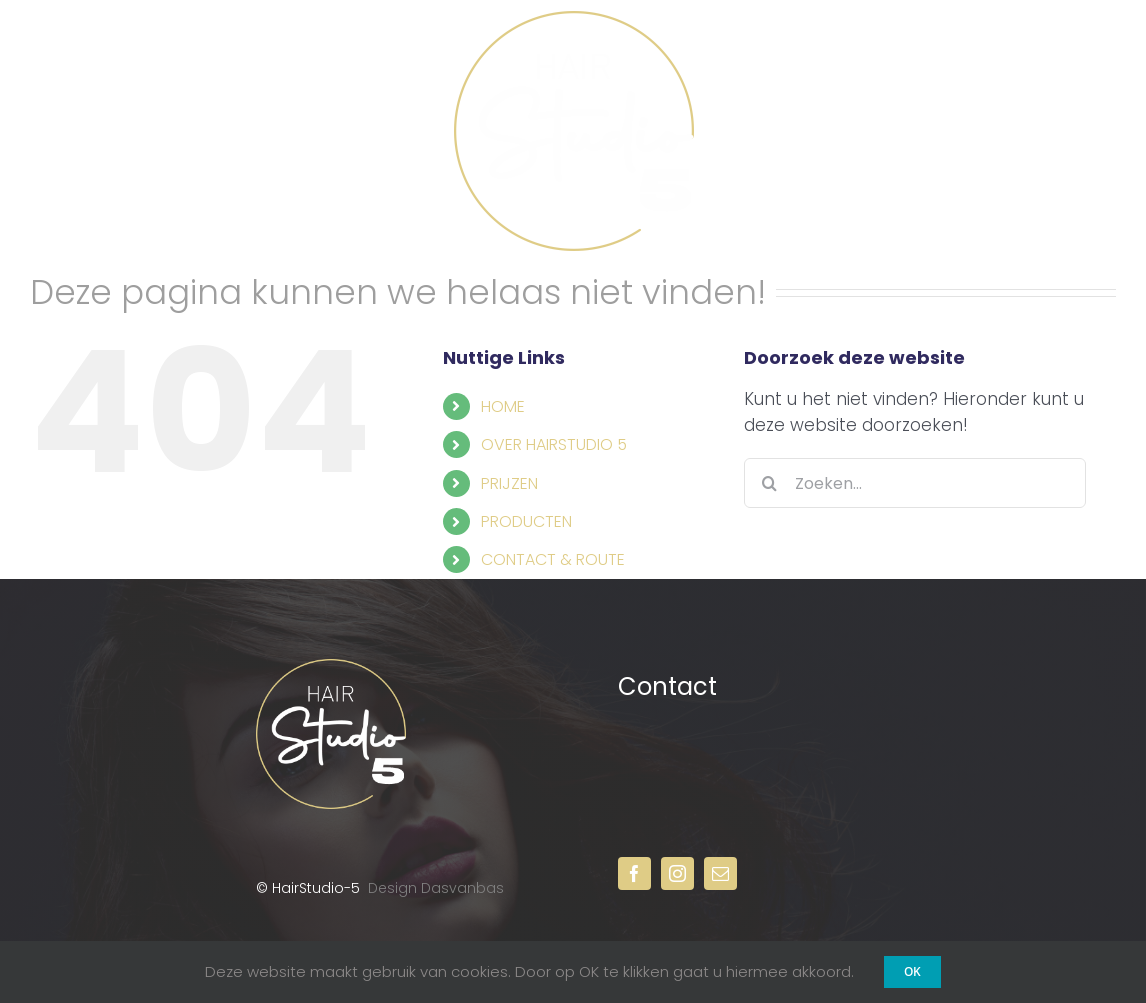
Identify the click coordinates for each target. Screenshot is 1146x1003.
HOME (503, 406)
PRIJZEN (509, 483)
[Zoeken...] (915, 483)
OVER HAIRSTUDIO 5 (554, 444)
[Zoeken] (769, 483)
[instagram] (677, 873)
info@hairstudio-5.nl (732, 789)
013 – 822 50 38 (724, 780)
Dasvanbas (462, 888)
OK (912, 971)
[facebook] (634, 873)
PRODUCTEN (526, 521)
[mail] (720, 873)
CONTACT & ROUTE (553, 559)
